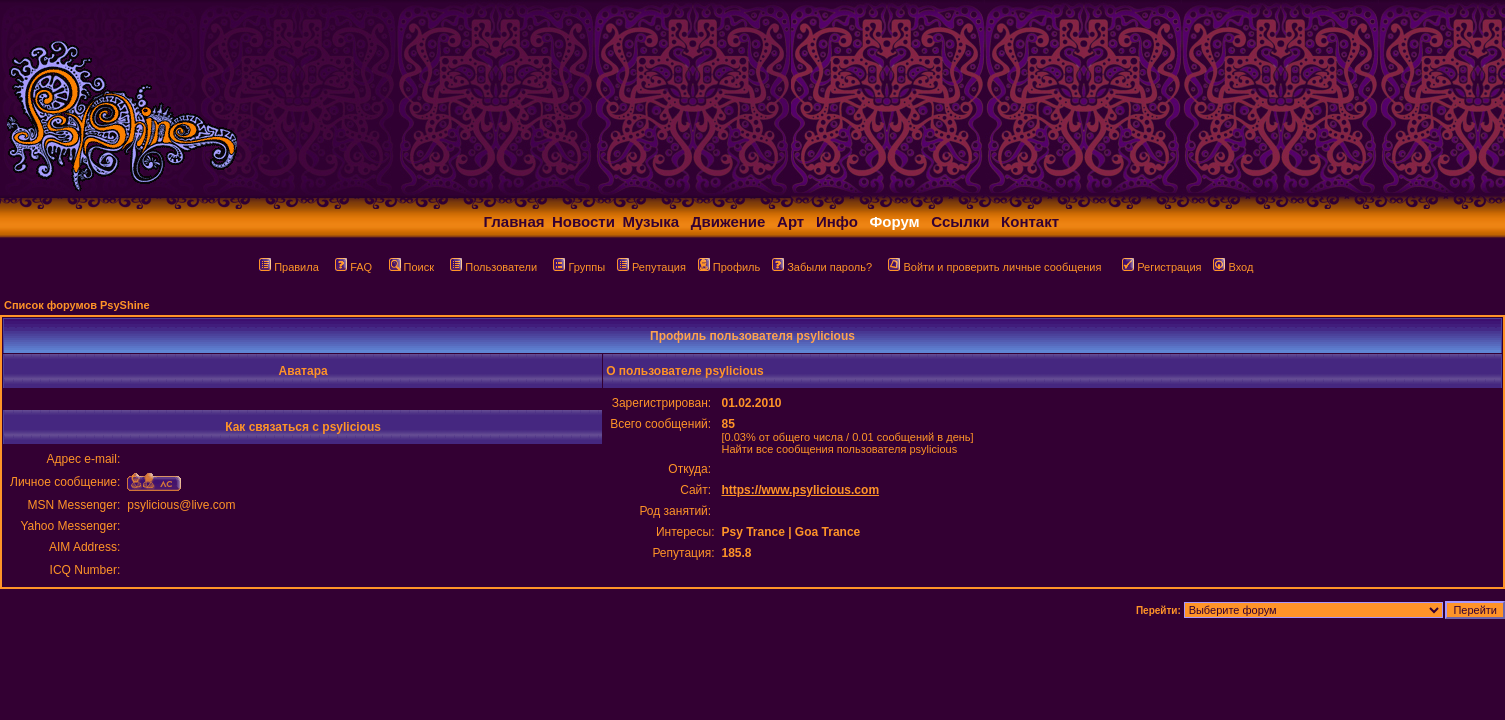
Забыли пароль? (822, 267)
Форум (895, 221)
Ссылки (960, 221)
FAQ (353, 267)
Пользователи (493, 267)
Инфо (837, 221)
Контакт (1030, 221)
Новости (583, 221)
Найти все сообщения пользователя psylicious (839, 449)
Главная (514, 221)
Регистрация (1161, 267)
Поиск (411, 267)
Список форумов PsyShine (77, 305)
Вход (1233, 267)
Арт (790, 221)
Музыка (650, 221)
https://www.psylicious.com (800, 490)
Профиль (729, 267)
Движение (728, 221)
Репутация (651, 267)
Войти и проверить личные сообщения (994, 267)
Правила (289, 267)
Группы (579, 267)
